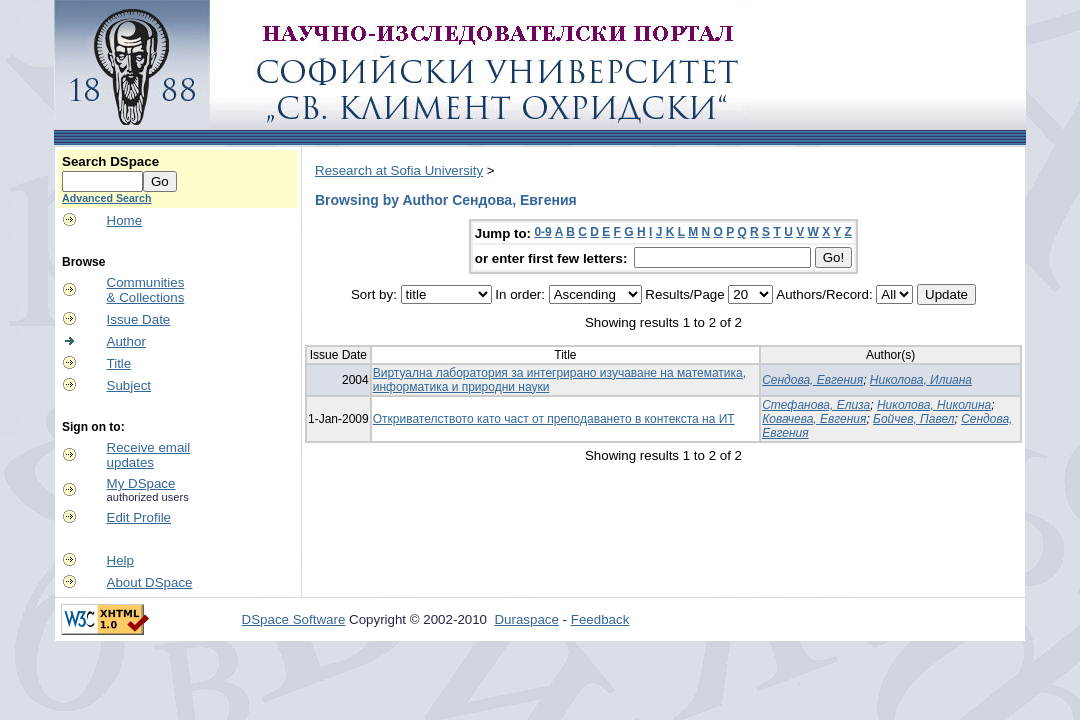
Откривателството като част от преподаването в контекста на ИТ (554, 419)
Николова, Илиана (921, 380)
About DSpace (150, 582)
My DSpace (141, 483)
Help (120, 560)
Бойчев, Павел (913, 419)
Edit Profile (139, 517)
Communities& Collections (146, 290)
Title (119, 363)
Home (125, 220)
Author (126, 341)
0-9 (542, 232)
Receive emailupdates (149, 455)
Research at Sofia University (399, 170)
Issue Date (139, 319)
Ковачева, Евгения (814, 419)
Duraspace (526, 619)
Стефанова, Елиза (816, 405)
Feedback (600, 619)
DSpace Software (294, 619)
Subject (129, 385)
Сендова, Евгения (812, 380)
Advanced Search (106, 198)
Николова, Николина (934, 405)
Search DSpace (110, 161)
